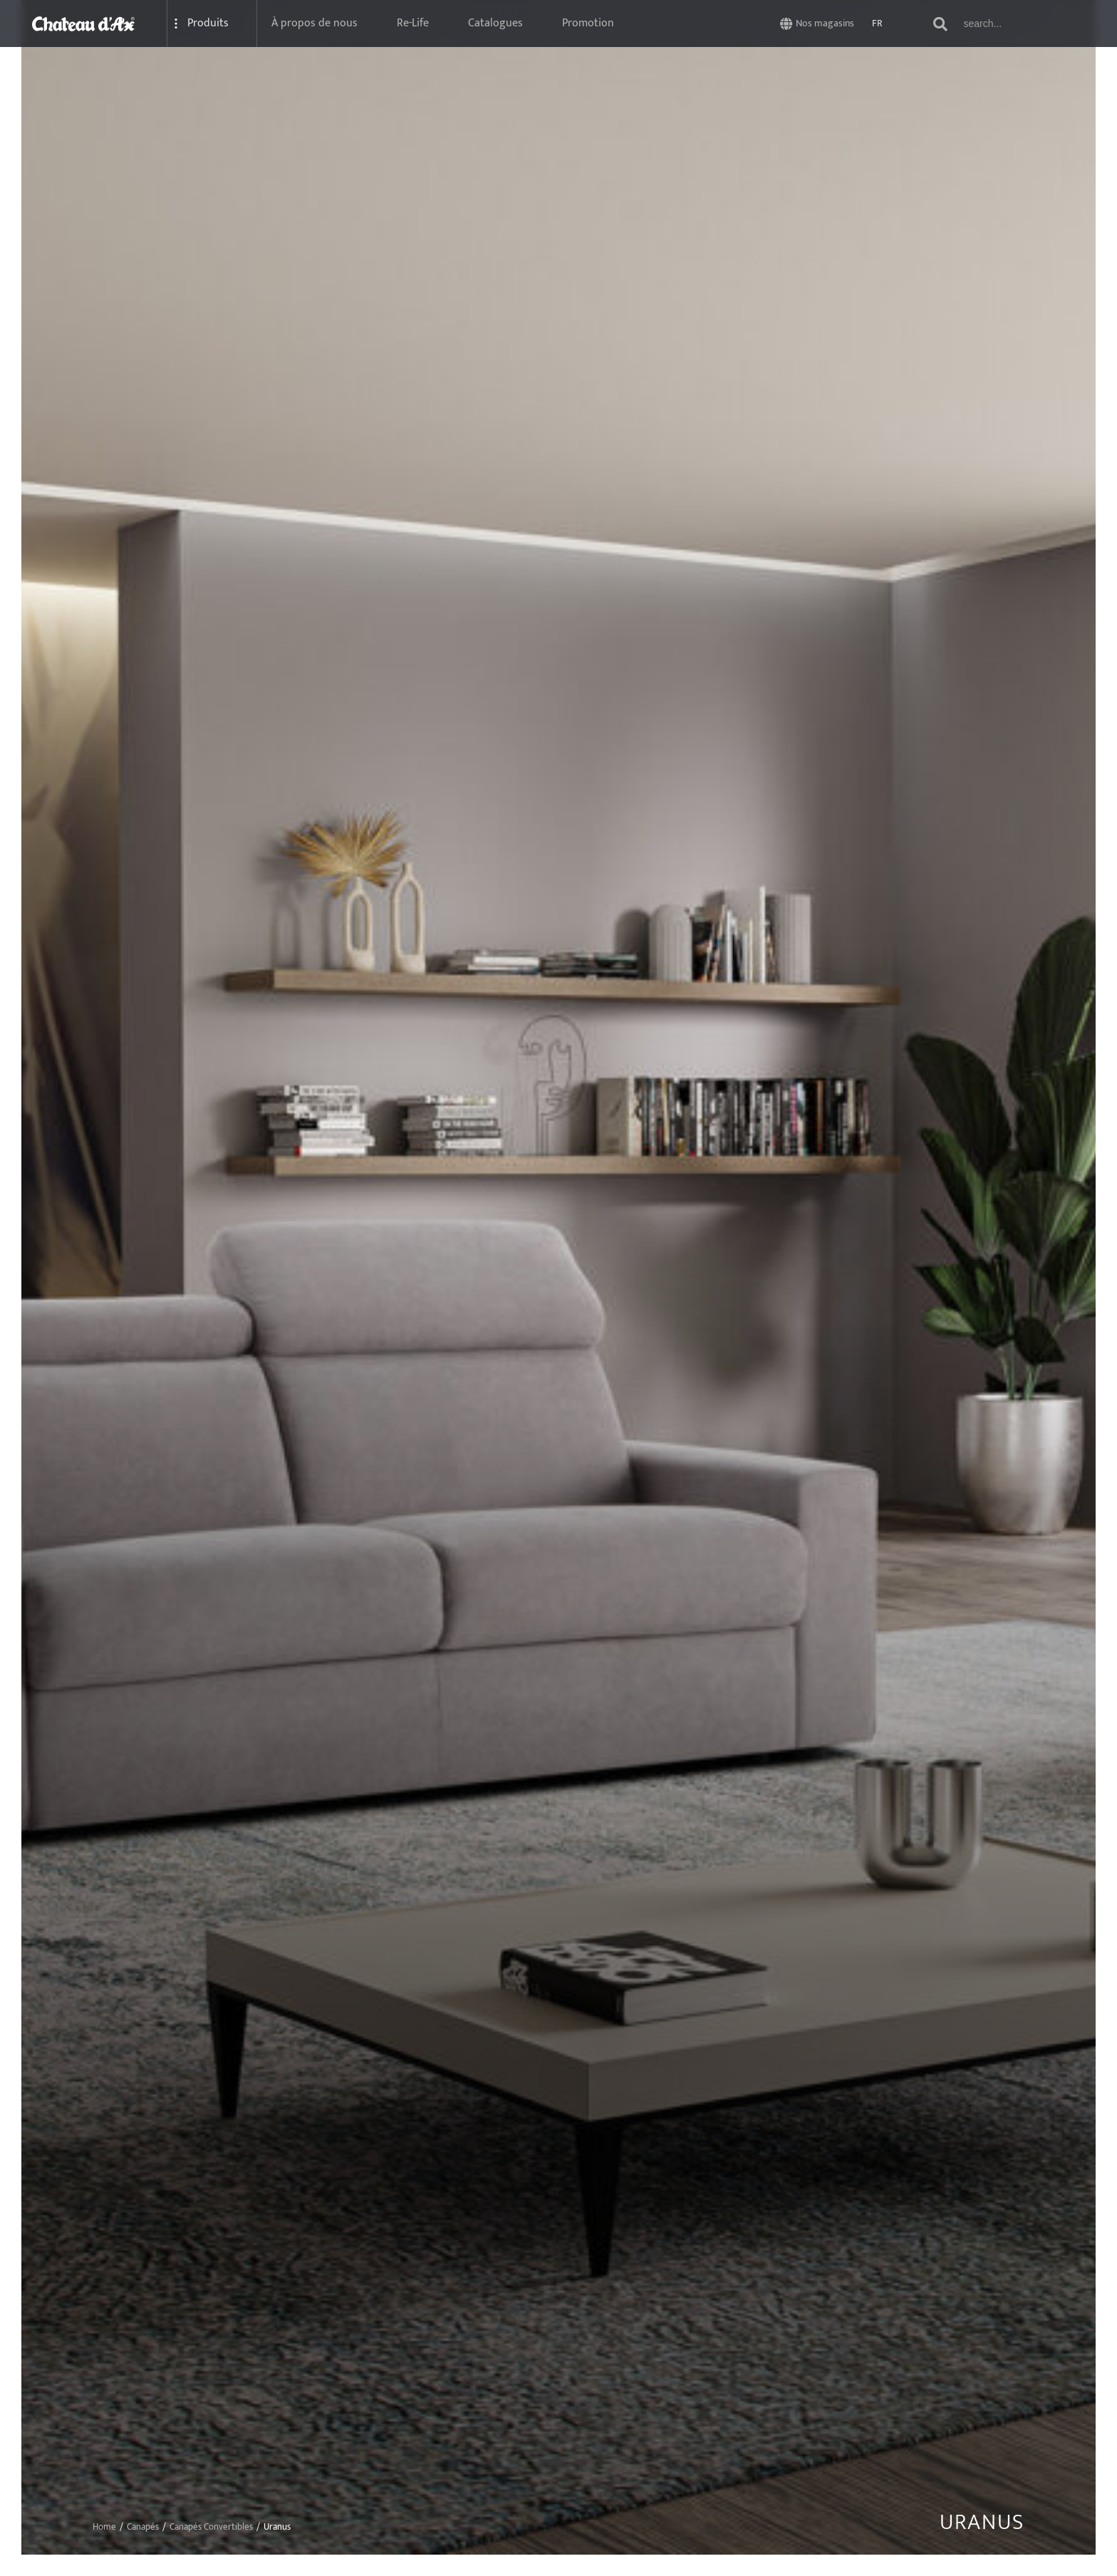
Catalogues (495, 23)
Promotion (588, 23)
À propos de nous (314, 23)
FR (877, 23)
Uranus (982, 2522)
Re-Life (413, 23)
